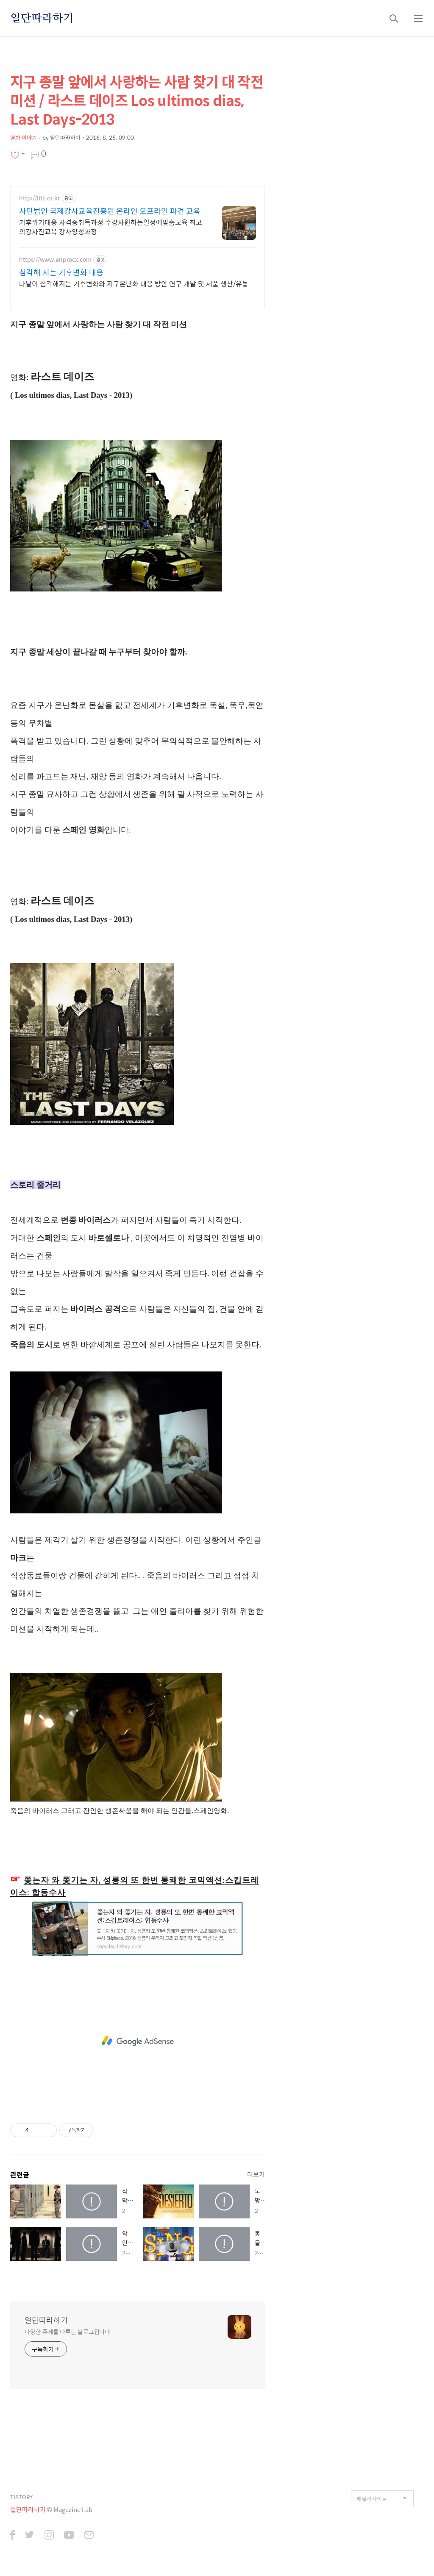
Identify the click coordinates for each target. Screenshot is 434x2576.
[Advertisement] (137, 249)
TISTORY (21, 2511)
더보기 (256, 2188)
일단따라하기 (42, 18)
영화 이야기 (23, 137)
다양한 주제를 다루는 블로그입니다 (67, 2345)
